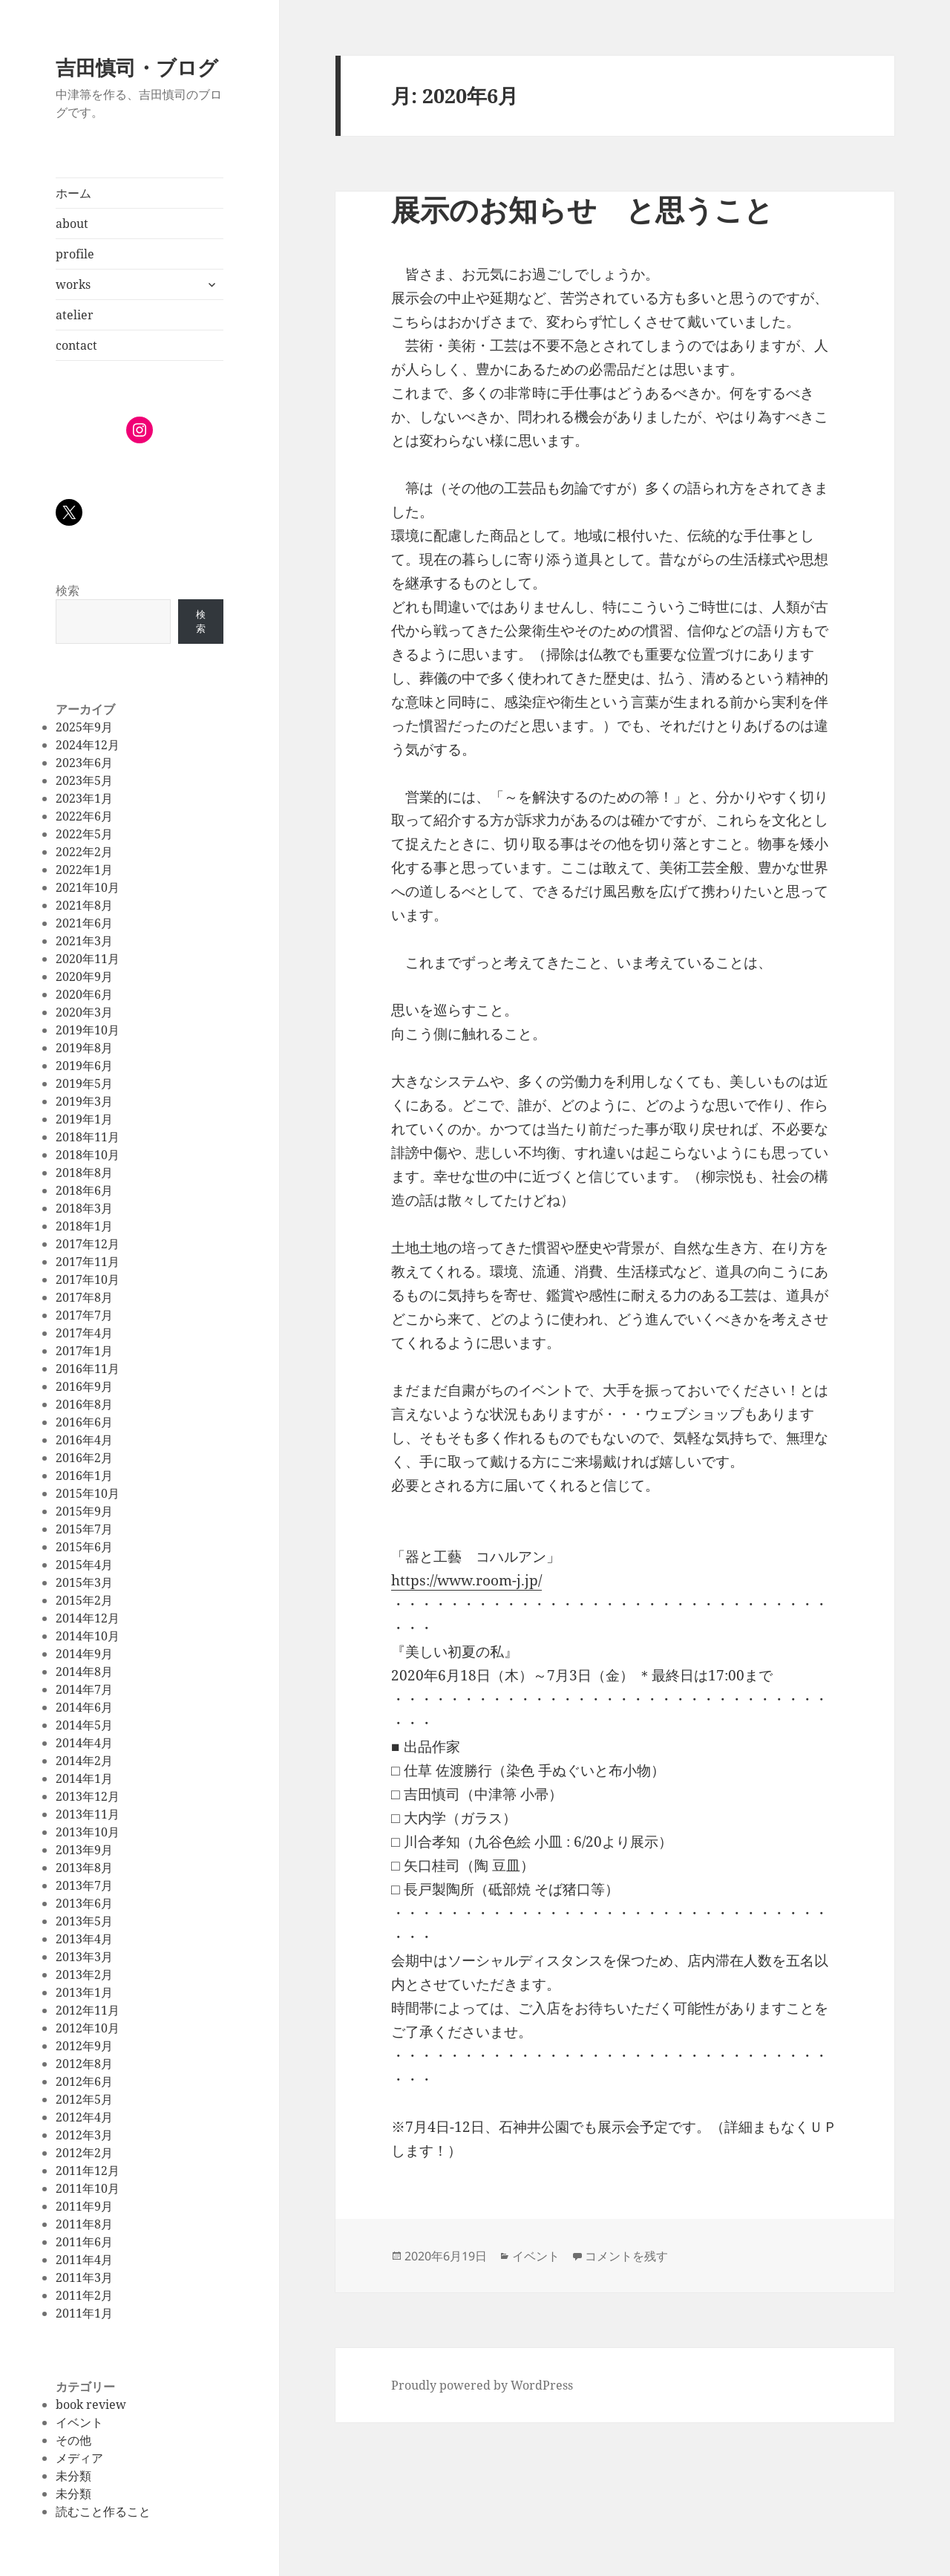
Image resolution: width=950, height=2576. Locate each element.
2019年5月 (84, 1083)
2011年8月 (84, 2224)
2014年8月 (84, 1671)
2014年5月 (84, 1725)
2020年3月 (84, 1012)
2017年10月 (87, 1279)
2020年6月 (84, 994)
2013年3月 (84, 1957)
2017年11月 (87, 1261)
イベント (79, 2422)
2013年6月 (84, 1903)
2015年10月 (87, 1493)
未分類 (73, 2476)
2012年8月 (84, 2063)
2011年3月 (84, 2277)
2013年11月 (87, 1814)
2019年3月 (84, 1101)
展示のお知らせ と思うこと (582, 209)
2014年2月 (84, 1760)
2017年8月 (84, 1297)
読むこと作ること (103, 2511)
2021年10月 (87, 887)
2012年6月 (84, 2081)
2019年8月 (84, 1048)
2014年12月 (87, 1618)
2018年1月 (84, 1226)
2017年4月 (84, 1333)
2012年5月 (84, 2099)
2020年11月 (87, 958)
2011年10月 (87, 2188)
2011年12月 (87, 2170)
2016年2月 (84, 1458)
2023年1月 (84, 798)
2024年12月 (87, 745)
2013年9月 (84, 1850)
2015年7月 (84, 1529)
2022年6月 (84, 816)
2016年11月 (87, 1368)
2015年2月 (84, 1600)
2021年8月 (84, 905)
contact (76, 345)
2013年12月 (87, 1796)
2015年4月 (84, 1564)
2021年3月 (84, 941)
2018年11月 (87, 1137)
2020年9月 (84, 976)
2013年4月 (84, 1939)
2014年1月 (84, 1778)
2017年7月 (84, 1315)
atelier (75, 315)
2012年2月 (84, 2153)
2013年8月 (84, 1867)
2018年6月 (84, 1190)
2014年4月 (84, 1743)
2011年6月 (84, 2242)
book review (91, 2404)
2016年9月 (84, 1386)
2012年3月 (84, 2135)
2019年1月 (84, 1119)
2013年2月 (84, 1974)
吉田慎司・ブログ (137, 67)
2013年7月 (84, 1885)
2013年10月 (87, 1832)
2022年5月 (84, 834)
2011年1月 (84, 2313)
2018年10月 (87, 1155)
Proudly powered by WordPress (482, 2385)
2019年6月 (84, 1065)
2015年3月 (84, 1582)
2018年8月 (84, 1172)
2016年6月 (84, 1422)
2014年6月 (84, 1707)
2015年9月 (84, 1511)
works (73, 284)
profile (75, 254)
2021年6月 (84, 923)
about (72, 223)
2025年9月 (84, 727)
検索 (67, 590)
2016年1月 (84, 1475)
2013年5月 (84, 1921)
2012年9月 (84, 2046)
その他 (73, 2440)
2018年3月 (84, 1208)
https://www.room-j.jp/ (466, 1580)
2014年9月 (84, 1654)
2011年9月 (84, 2206)
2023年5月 (84, 780)
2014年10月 (87, 1636)
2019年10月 (87, 1030)
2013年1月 (84, 1992)
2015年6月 (84, 1547)
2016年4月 (84, 1440)
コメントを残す (626, 2256)
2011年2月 (84, 2295)
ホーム (73, 193)
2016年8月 (84, 1404)
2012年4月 (84, 2117)
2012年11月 (87, 2010)
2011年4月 (84, 2259)
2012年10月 (87, 2028)
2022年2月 (84, 852)
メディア (79, 2458)
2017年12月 (87, 1244)
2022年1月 (84, 869)
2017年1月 (84, 1351)
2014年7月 (84, 1689)
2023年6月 (84, 762)
